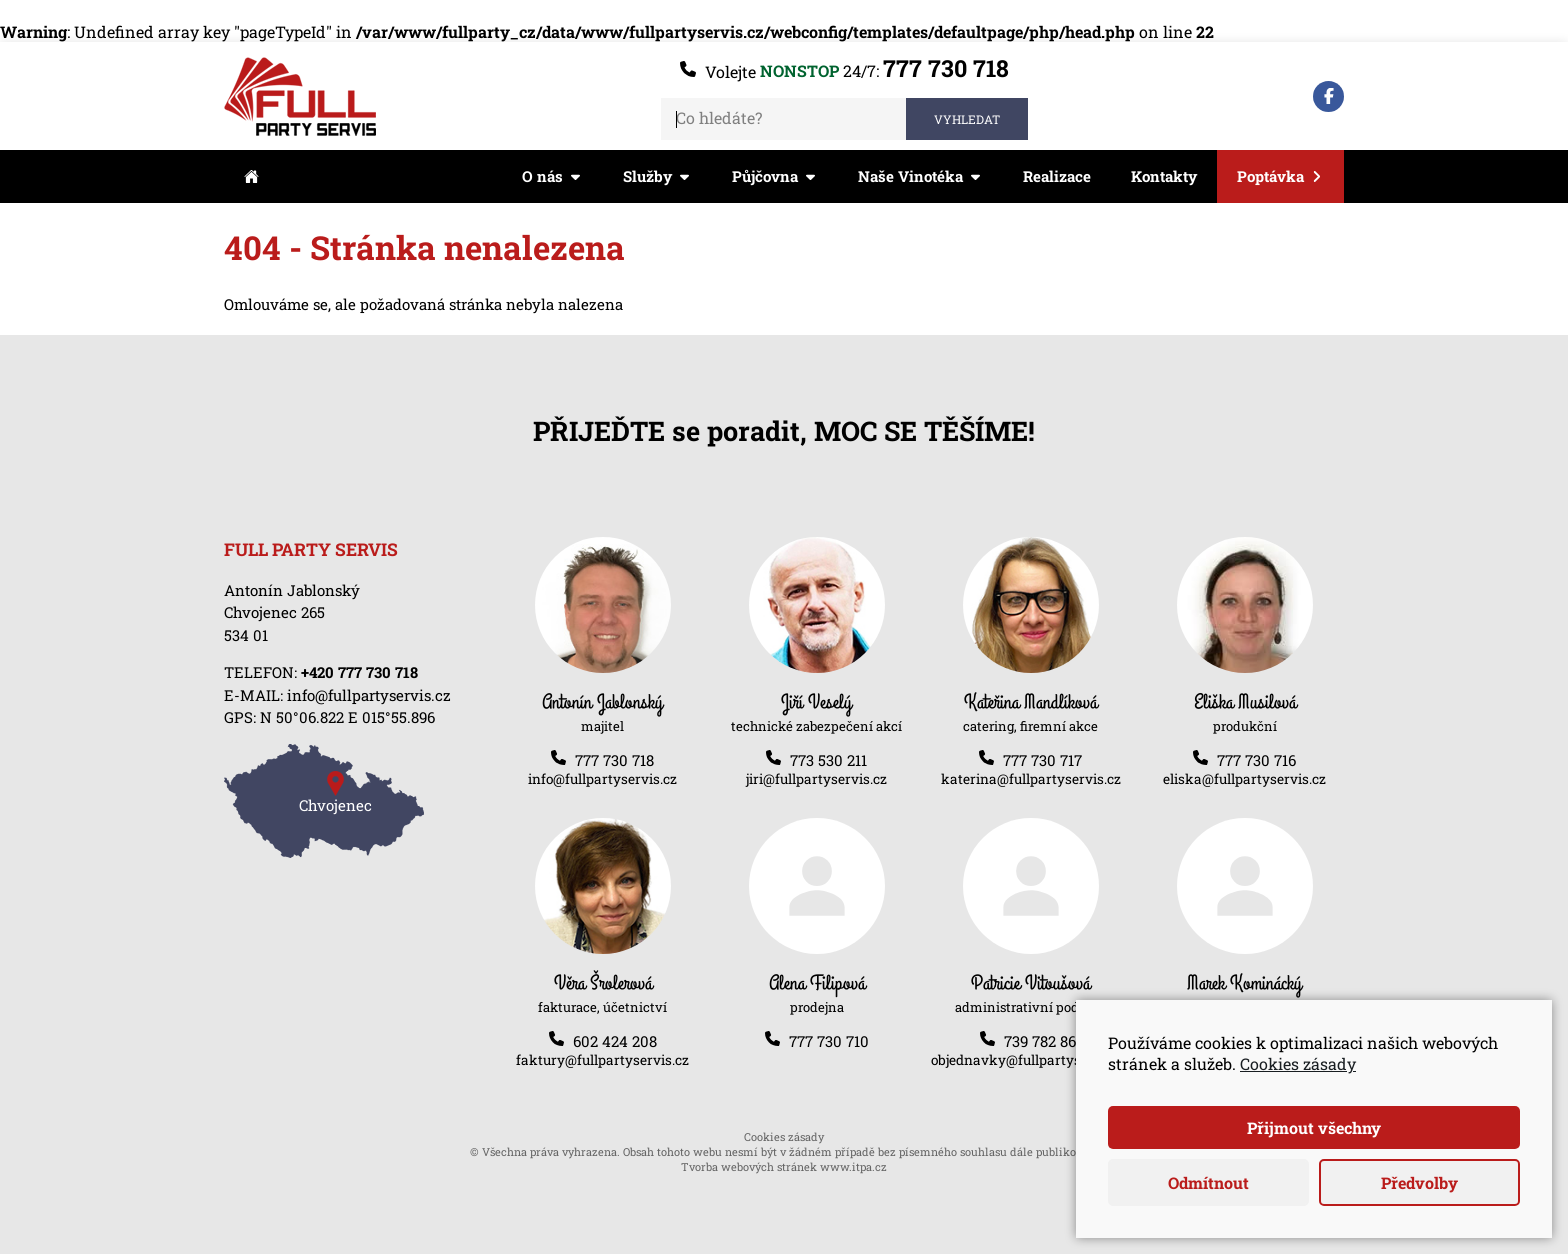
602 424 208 (615, 1041)
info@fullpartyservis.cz (369, 695)
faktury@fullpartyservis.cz (602, 1060)
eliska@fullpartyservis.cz (1244, 779)
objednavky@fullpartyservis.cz (1030, 1060)
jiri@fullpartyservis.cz (816, 779)
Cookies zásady (784, 1136)
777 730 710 (829, 1041)
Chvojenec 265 (274, 612)
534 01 (246, 635)
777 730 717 (1042, 760)
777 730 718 (946, 67)
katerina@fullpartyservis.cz (1031, 779)
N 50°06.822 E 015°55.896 (347, 717)
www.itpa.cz (853, 1166)
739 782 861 (1043, 1041)
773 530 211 (828, 760)
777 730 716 (1256, 760)
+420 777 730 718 (359, 672)
